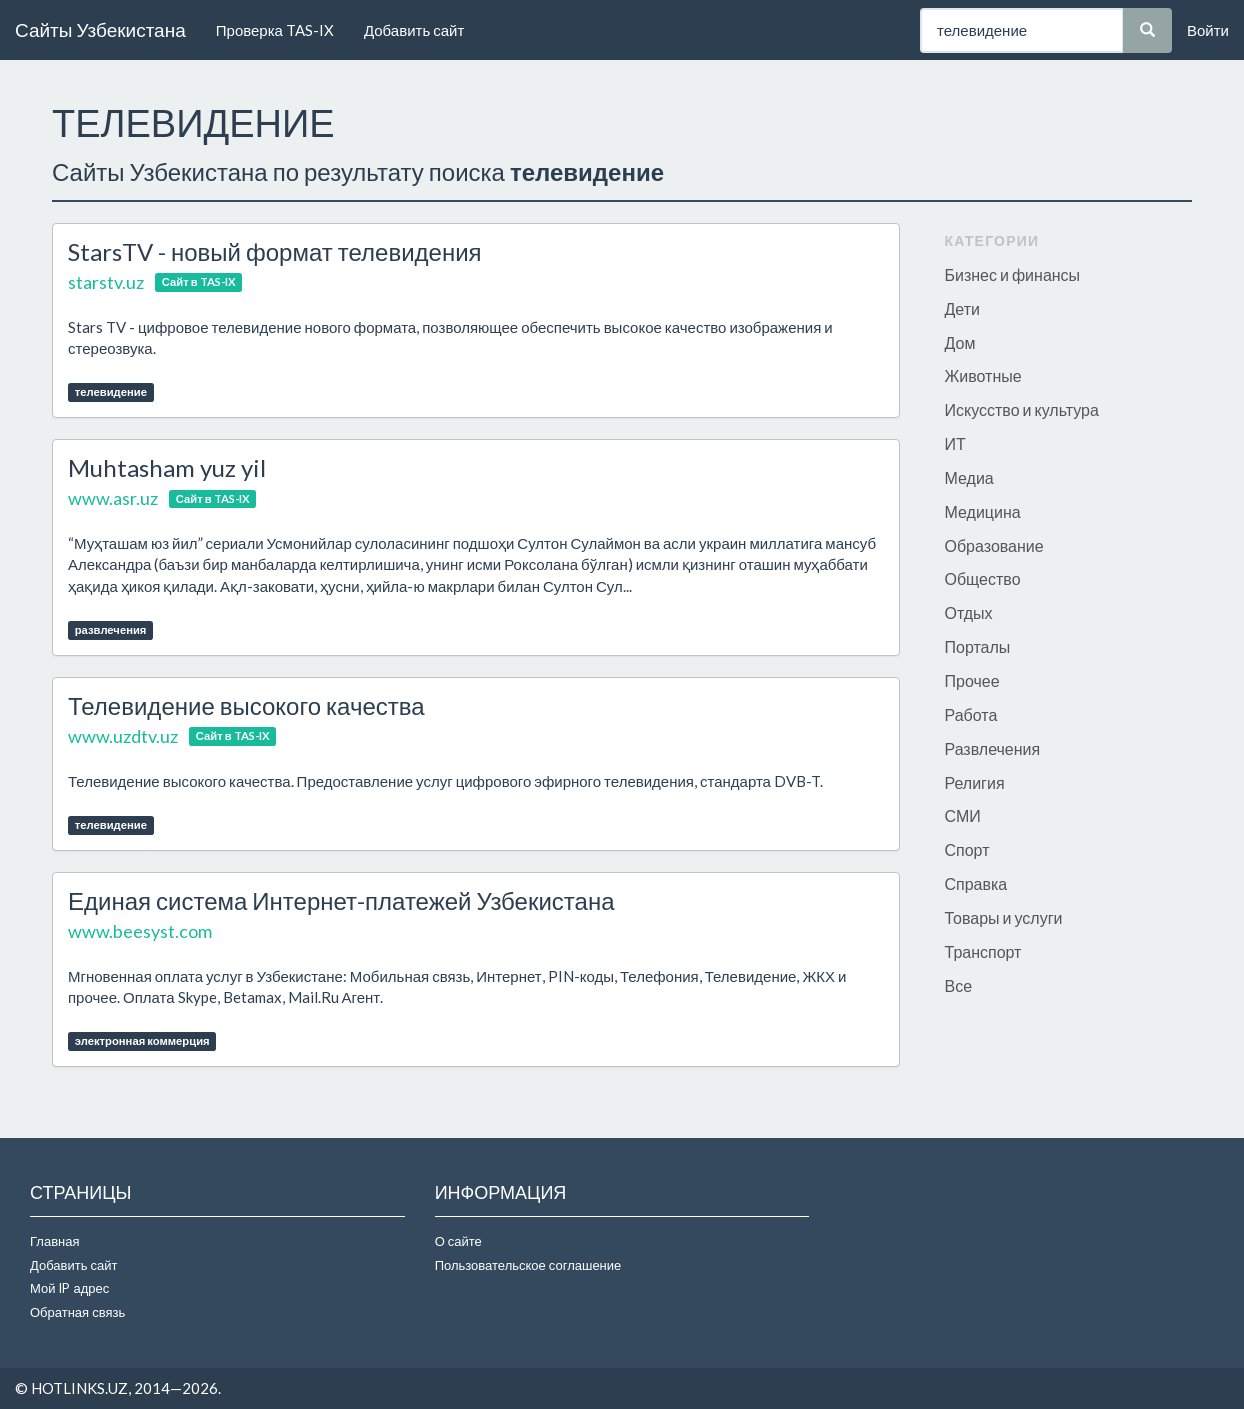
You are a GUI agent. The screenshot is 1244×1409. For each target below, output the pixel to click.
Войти (1208, 30)
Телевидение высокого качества (246, 705)
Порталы (978, 646)
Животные (983, 375)
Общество (983, 578)
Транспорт (983, 951)
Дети (962, 308)
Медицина (983, 511)
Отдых (969, 612)
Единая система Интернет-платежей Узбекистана (341, 900)
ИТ (955, 443)
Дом (960, 342)
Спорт (967, 849)
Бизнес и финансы (1013, 274)
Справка (976, 883)
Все (959, 985)
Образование (994, 545)
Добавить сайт (414, 30)
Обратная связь (77, 1312)
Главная (54, 1241)
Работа (971, 714)
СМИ (963, 815)
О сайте (458, 1241)
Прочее (972, 680)
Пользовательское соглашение (528, 1265)
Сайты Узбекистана (100, 29)
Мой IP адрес (69, 1288)
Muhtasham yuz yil (167, 467)
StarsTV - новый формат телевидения (275, 251)
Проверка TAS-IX (275, 30)
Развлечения (993, 748)
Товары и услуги (1004, 917)
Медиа (969, 477)
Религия (975, 782)
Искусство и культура (1022, 409)
